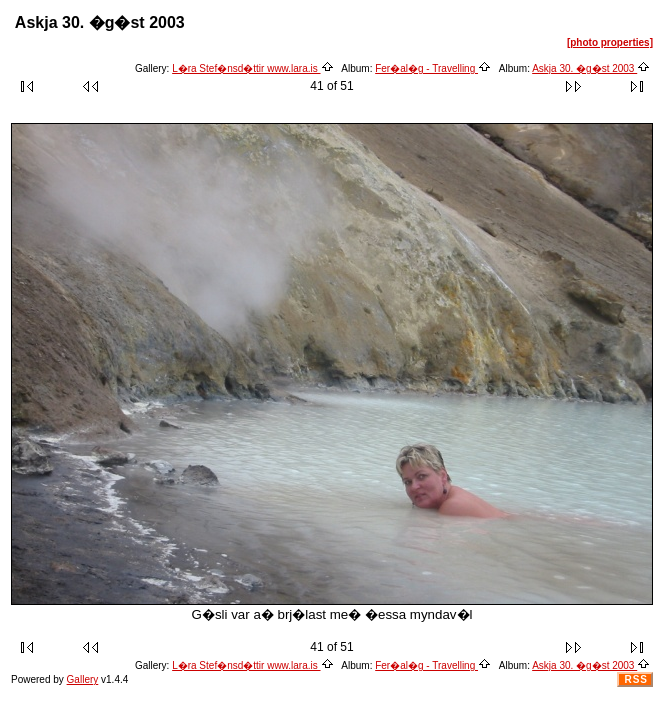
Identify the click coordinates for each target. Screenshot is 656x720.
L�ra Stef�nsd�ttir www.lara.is (252, 68)
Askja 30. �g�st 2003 (591, 68)
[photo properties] (610, 42)
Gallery (83, 679)
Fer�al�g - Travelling (433, 68)
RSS (636, 679)
